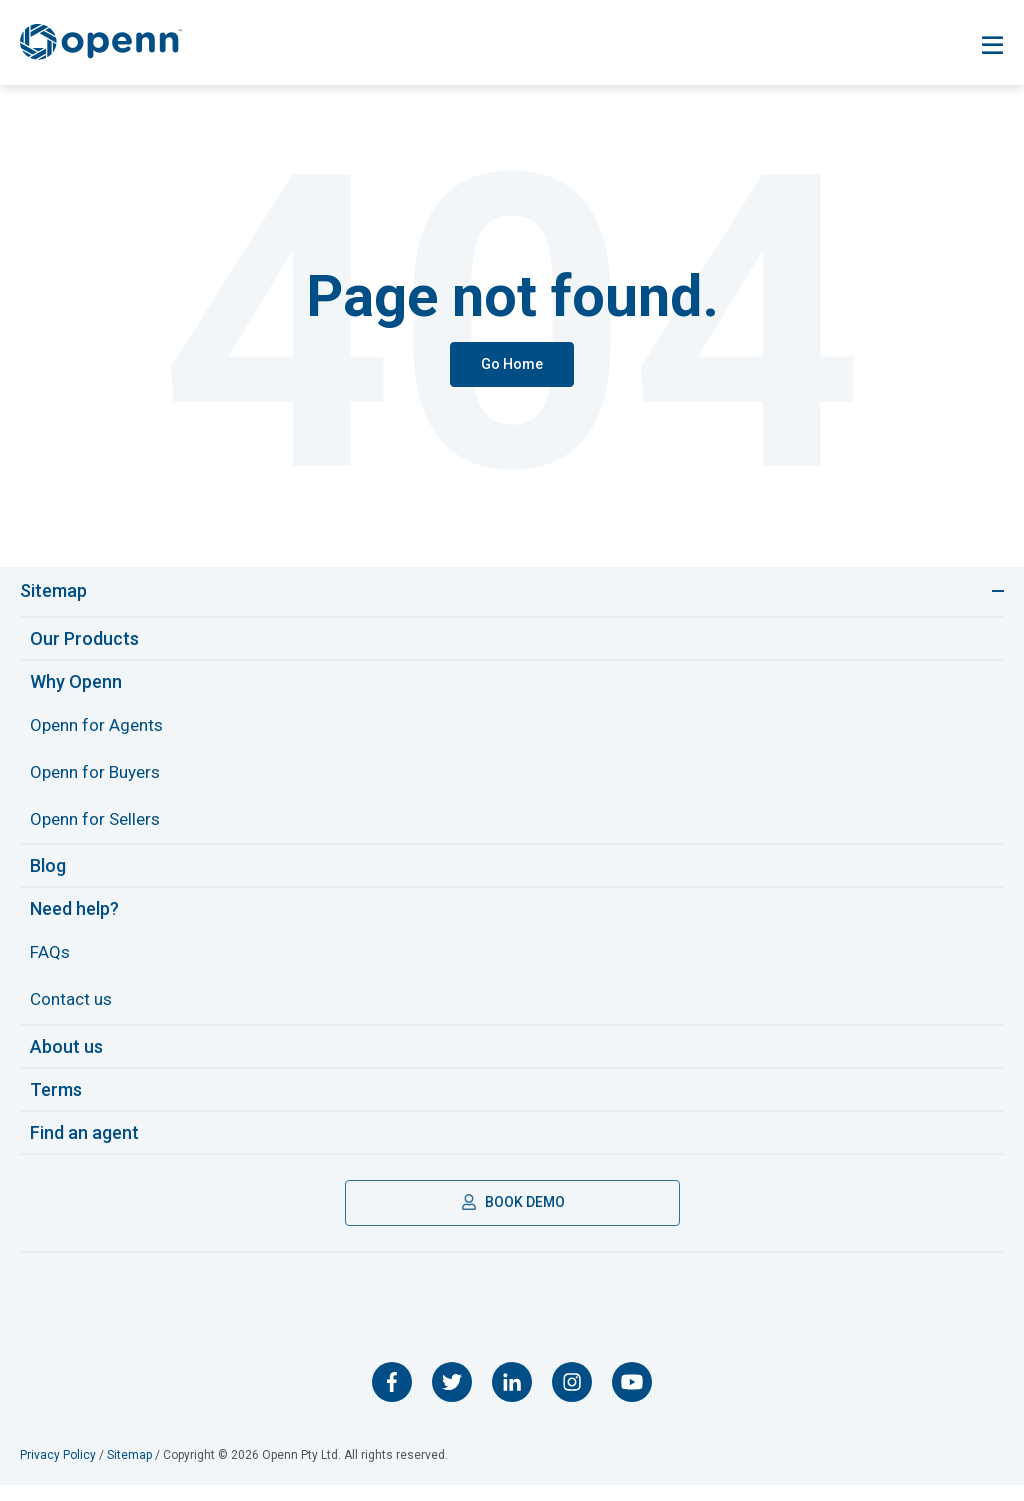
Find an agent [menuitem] (84, 1147)
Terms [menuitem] (56, 1104)
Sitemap (129, 1471)
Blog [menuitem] (48, 875)
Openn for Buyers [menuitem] (99, 777)
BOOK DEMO (512, 1217)
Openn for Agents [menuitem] (100, 727)
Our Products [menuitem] (84, 639)
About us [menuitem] (66, 1061)
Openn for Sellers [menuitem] (99, 827)
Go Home (512, 364)
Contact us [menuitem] (73, 1013)
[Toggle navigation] (992, 45)
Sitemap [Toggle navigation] (53, 591)
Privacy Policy (58, 1471)
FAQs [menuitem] (50, 963)
